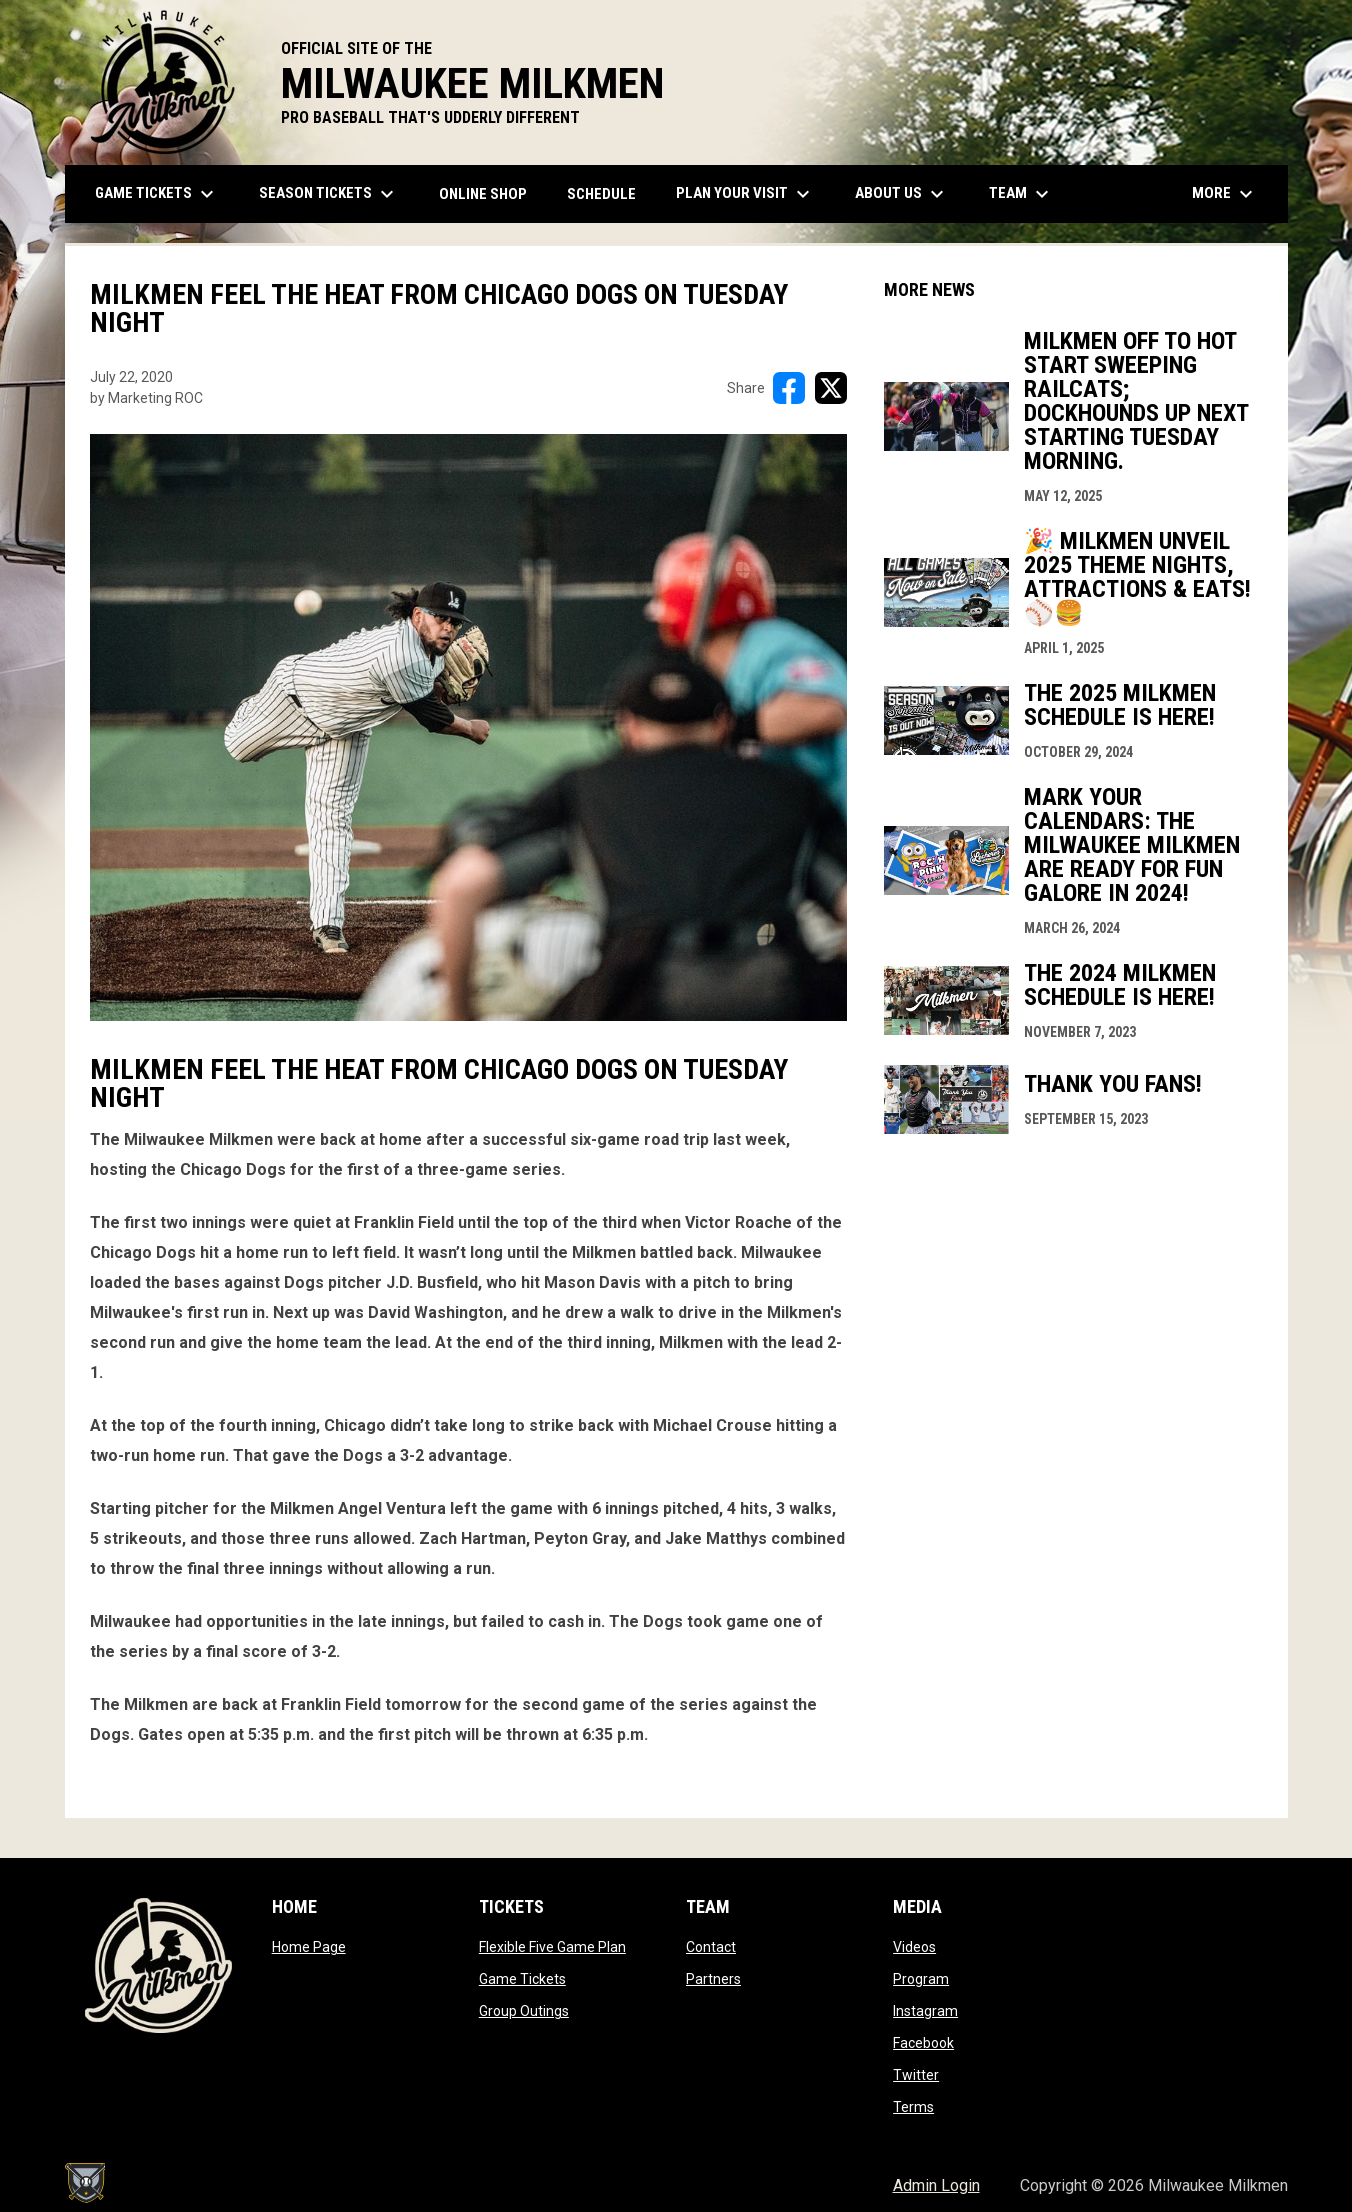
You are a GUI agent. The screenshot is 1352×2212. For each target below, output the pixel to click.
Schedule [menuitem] (601, 194)
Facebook (923, 2043)
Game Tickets (522, 1979)
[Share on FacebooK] (789, 388)
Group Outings (524, 2011)
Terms (913, 2107)
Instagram (925, 2011)
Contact (711, 1947)
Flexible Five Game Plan (552, 1947)
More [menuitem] (1225, 194)
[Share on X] (831, 388)
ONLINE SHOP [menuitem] (490, 193)
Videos (914, 1947)
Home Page (309, 1947)
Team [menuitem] (1021, 194)
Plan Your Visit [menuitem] (745, 194)
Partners (713, 1979)
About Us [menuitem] (902, 194)
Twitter (916, 2075)
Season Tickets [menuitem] (329, 194)
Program (921, 1979)
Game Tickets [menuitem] (157, 194)
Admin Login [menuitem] (936, 2185)
